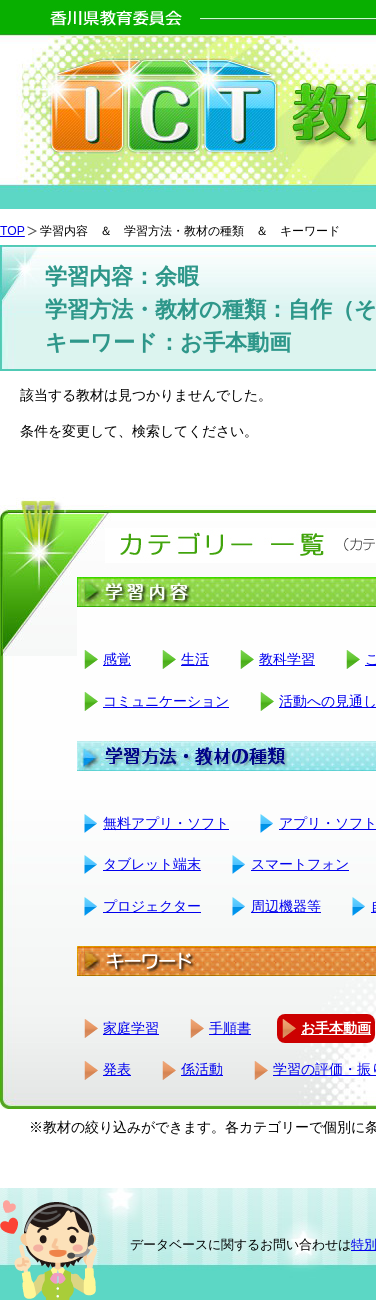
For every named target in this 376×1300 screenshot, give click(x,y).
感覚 (117, 659)
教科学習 (287, 659)
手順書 (230, 1028)
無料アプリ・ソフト (166, 823)
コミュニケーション (166, 701)
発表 (117, 1069)
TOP (12, 231)
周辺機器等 (286, 906)
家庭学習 (131, 1028)
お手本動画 (336, 1028)
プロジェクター (152, 906)
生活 (195, 659)
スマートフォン (300, 864)
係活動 (202, 1069)
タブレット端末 (152, 864)
